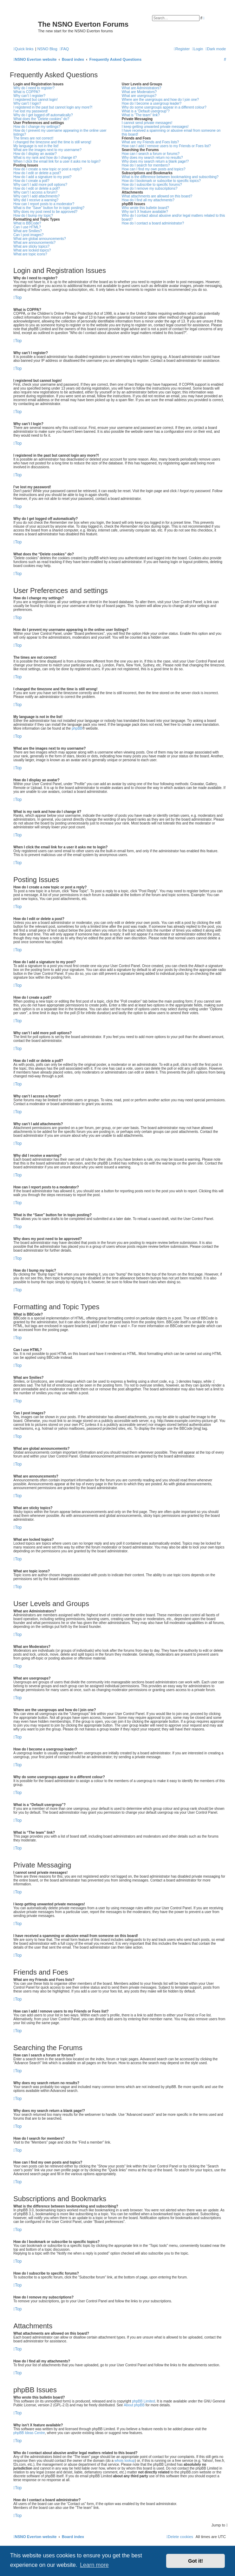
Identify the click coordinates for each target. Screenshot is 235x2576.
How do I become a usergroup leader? (152, 103)
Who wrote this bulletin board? (145, 208)
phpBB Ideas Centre (29, 2433)
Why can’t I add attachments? (36, 196)
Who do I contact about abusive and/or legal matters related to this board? (173, 217)
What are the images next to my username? (47, 150)
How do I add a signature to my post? (42, 177)
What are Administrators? (141, 88)
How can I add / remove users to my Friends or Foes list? (166, 146)
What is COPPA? (26, 92)
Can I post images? (28, 235)
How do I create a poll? (31, 181)
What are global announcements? (39, 239)
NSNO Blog (47, 49)
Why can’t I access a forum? (35, 192)
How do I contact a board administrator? (153, 223)
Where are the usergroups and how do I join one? (160, 100)
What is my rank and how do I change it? (45, 157)
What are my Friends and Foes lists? (150, 142)
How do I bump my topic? (33, 215)
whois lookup (125, 2461)
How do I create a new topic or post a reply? (47, 169)
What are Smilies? (27, 231)
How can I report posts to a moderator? (43, 204)
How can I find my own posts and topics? (153, 169)
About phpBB (134, 2405)
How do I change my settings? (36, 127)
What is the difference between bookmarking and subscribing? (170, 177)
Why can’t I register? (29, 96)
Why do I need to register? (33, 88)
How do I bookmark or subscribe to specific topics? (161, 181)
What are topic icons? (30, 254)
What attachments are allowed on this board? (157, 196)
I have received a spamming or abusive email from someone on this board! (171, 132)
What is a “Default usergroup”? (146, 111)
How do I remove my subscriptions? (149, 188)
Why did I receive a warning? (35, 200)
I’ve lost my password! (30, 111)
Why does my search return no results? (152, 157)
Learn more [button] (94, 2565)
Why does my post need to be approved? (45, 212)
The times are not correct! (33, 138)
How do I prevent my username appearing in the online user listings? (59, 132)
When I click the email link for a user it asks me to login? (56, 161)
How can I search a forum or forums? (151, 154)
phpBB (77, 728)
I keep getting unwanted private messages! (155, 127)
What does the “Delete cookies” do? (41, 119)
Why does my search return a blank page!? (155, 161)
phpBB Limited (143, 2401)
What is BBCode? (27, 223)
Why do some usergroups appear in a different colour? (164, 107)
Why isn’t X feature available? (145, 212)
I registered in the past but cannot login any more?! (52, 107)
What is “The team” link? (141, 115)
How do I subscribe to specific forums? (152, 185)
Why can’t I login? (27, 103)
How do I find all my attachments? (148, 200)
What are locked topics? (32, 250)
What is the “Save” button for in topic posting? (48, 208)
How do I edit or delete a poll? (36, 188)
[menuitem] (64, 49)
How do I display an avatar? (35, 154)
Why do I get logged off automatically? (43, 115)
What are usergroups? (139, 96)
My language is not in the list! (36, 146)
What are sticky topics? (31, 246)
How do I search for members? (146, 165)
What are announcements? (34, 242)
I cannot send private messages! (147, 123)
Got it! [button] (195, 2561)
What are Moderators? (139, 92)
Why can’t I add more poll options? (40, 185)
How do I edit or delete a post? (37, 173)
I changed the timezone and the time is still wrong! (52, 142)
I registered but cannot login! (35, 100)
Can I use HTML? (27, 227)
